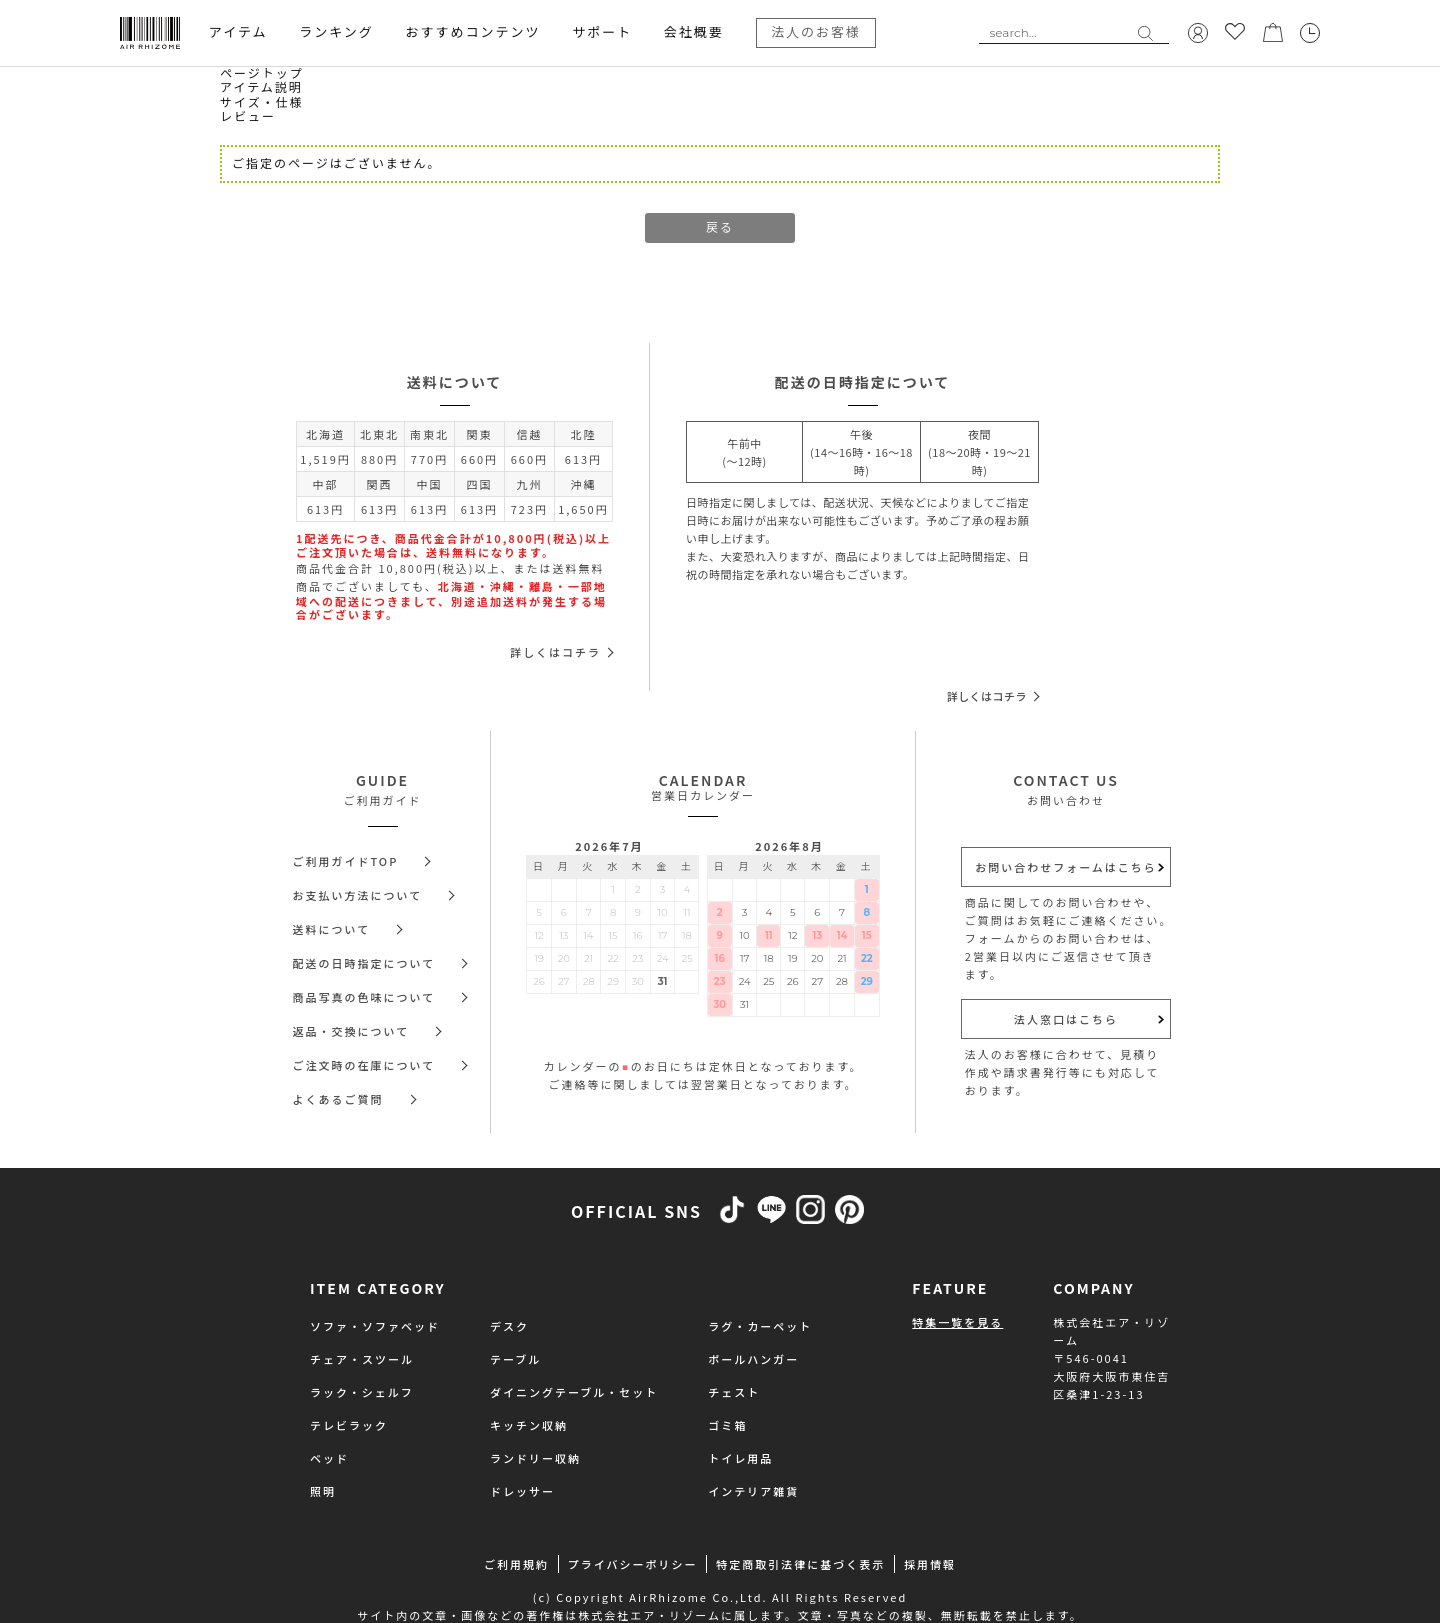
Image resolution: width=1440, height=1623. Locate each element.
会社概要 (694, 32)
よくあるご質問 (338, 1099)
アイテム (238, 32)
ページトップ (262, 73)
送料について (332, 929)
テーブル (515, 1359)
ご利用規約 (516, 1564)
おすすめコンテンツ (472, 32)
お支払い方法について (358, 895)
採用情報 (930, 1564)
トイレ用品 (740, 1458)
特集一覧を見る (957, 1322)
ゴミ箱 (727, 1425)
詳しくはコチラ (555, 652)
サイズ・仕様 (262, 102)
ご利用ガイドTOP (346, 861)
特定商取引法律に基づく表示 (800, 1564)
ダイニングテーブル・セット (574, 1392)
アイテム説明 (261, 87)
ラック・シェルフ (362, 1392)
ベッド (329, 1458)
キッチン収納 (529, 1425)
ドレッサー (522, 1491)
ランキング (336, 32)
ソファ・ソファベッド (375, 1326)
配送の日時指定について (364, 963)
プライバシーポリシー (633, 1564)
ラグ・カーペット (760, 1326)
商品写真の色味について (364, 997)
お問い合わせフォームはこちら (1066, 867)
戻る (720, 227)
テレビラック (349, 1425)
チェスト (734, 1392)
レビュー (248, 116)
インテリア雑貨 (753, 1491)
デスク (509, 1326)
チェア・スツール (362, 1359)
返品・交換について (351, 1031)
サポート (602, 32)
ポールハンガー (753, 1359)
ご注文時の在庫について (364, 1065)
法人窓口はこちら (1066, 1019)
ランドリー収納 (535, 1458)
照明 (323, 1491)
